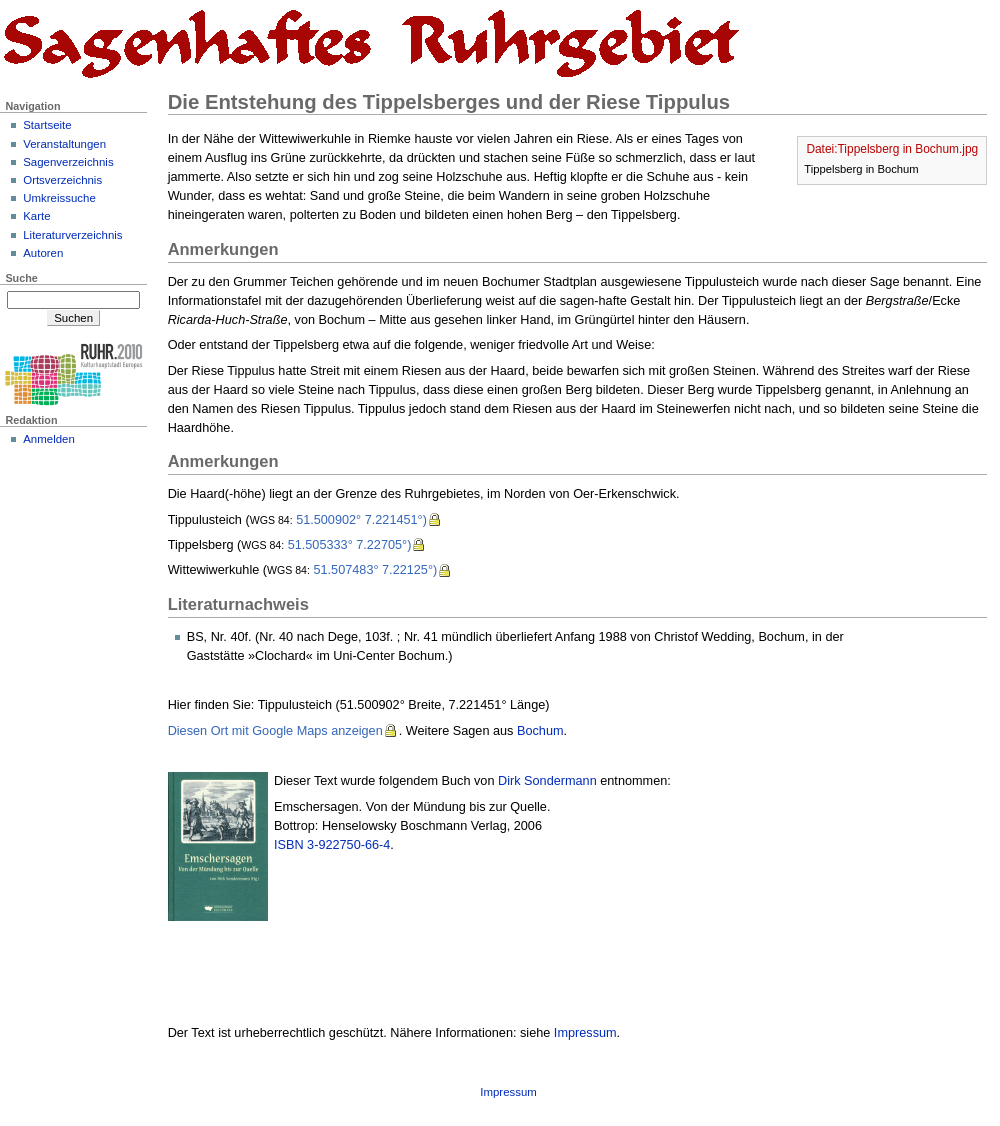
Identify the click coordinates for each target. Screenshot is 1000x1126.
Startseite (47, 125)
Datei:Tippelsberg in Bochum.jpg (892, 149)
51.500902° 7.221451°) (361, 520)
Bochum (540, 731)
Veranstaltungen (64, 144)
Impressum (585, 1033)
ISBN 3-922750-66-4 (332, 845)
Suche (21, 278)
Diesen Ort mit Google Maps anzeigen (275, 731)
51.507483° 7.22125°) (375, 570)
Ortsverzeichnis (62, 180)
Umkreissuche (59, 198)
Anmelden (49, 439)
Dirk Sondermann (547, 781)
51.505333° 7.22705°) (350, 545)
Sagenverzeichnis (68, 162)
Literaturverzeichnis (72, 235)
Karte (36, 216)
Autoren (43, 253)
